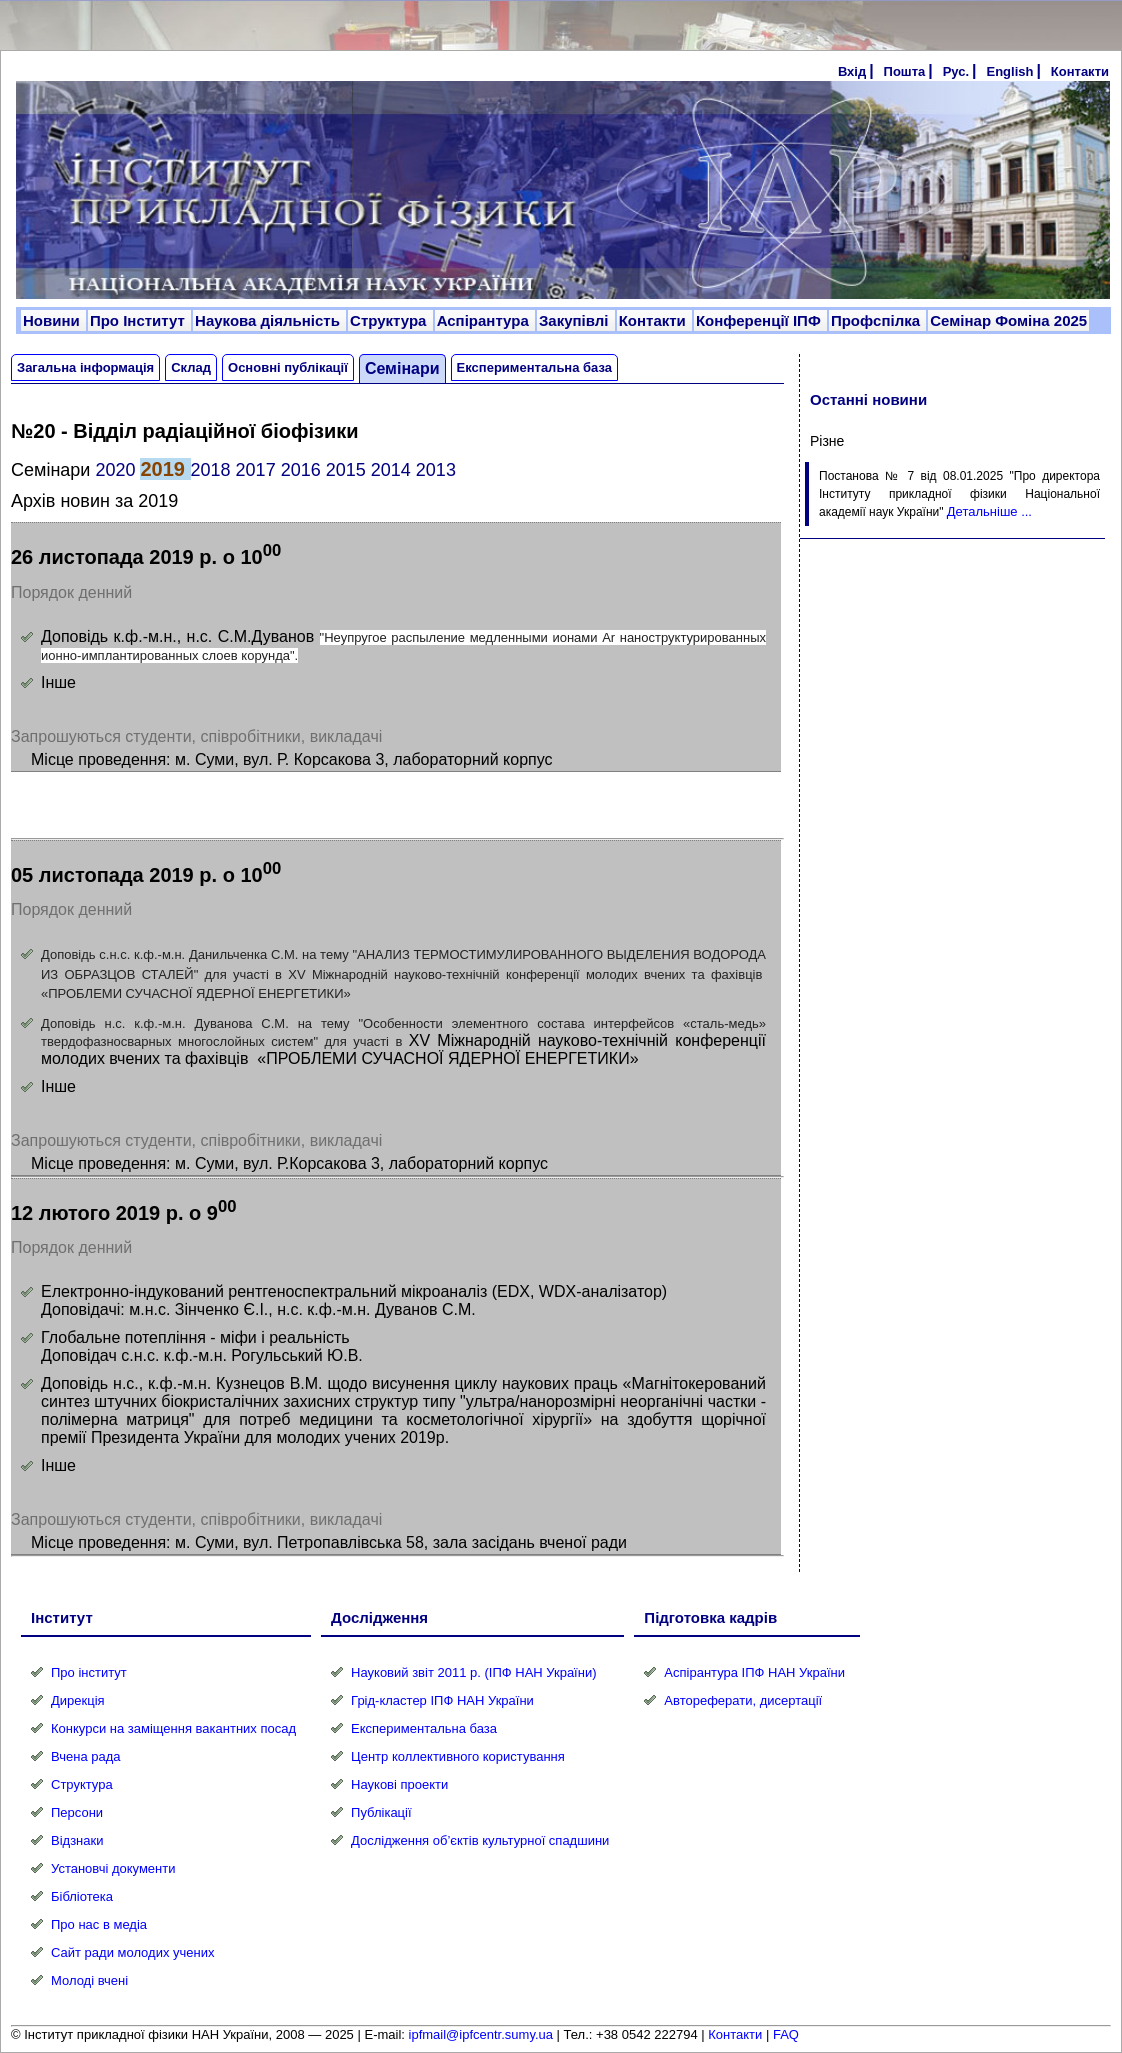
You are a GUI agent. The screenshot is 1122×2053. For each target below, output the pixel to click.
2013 (436, 470)
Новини (53, 320)
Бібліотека (82, 1896)
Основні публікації (288, 367)
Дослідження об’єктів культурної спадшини (480, 1840)
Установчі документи (113, 1868)
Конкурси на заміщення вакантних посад (173, 1728)
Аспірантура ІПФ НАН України (754, 1672)
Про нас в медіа (99, 1924)
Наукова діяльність (269, 320)
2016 (301, 470)
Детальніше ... (989, 511)
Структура (390, 320)
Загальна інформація (85, 367)
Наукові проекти (399, 1784)
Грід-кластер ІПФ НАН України (442, 1700)
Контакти (1080, 71)
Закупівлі (576, 320)
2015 (346, 470)
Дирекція (78, 1700)
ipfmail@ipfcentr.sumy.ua (481, 2034)
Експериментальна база (534, 367)
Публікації (381, 1812)
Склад (191, 367)
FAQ (786, 2034)
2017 (256, 470)
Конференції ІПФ (760, 320)
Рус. (956, 71)
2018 (211, 470)
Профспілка (877, 320)
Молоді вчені (89, 1980)
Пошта (905, 71)
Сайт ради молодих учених (132, 1952)
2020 (115, 470)
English (1009, 71)
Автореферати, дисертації (743, 1700)
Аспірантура (485, 320)
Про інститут (89, 1672)
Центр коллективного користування (458, 1756)
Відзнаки (77, 1840)
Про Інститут (139, 320)
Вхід (852, 71)
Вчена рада (86, 1756)
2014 (391, 470)
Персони (77, 1812)
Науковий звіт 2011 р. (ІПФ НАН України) (473, 1672)
